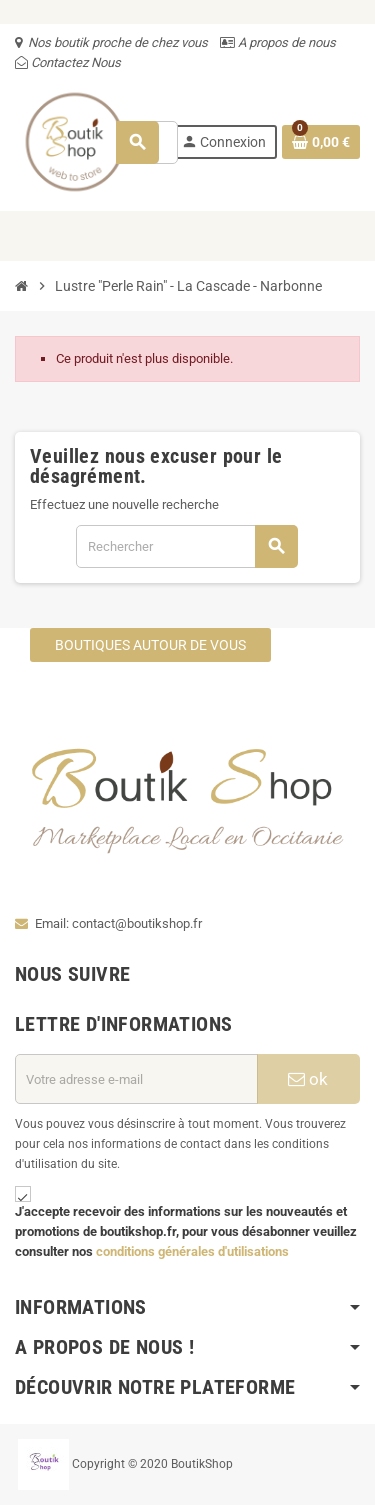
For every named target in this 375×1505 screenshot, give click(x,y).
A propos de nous (285, 42)
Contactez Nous (74, 62)
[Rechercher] (186, 546)
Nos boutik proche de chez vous (118, 42)
